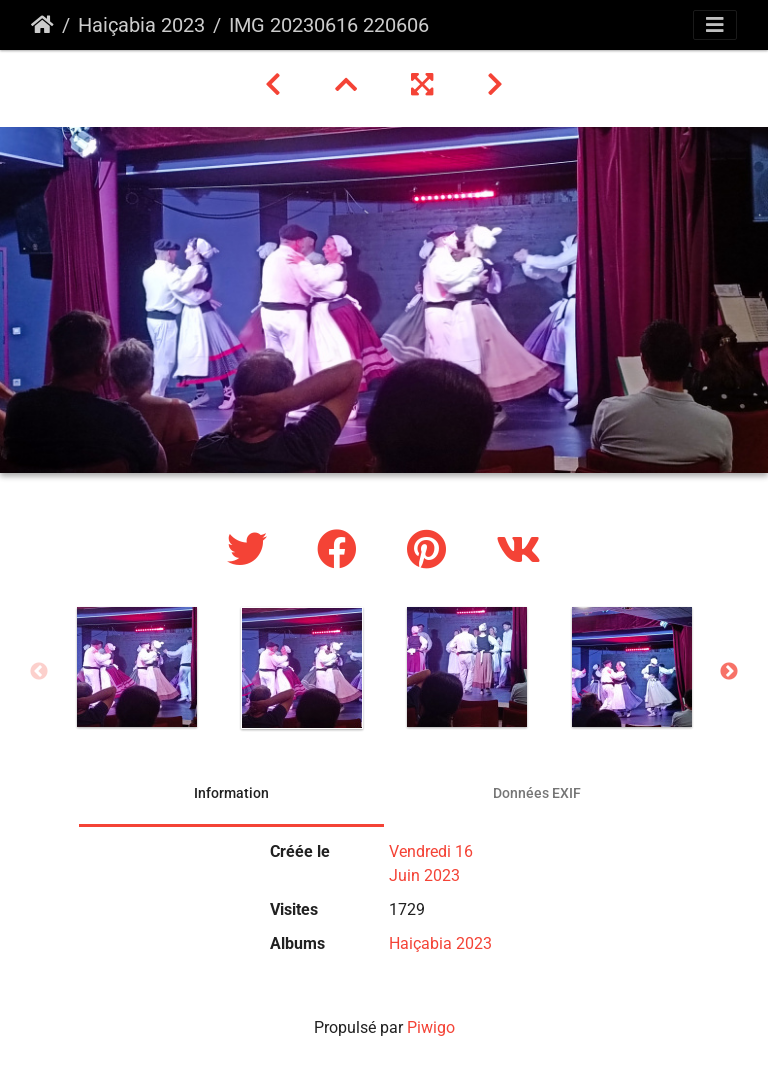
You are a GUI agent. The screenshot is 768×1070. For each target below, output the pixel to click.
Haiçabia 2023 (141, 25)
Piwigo (431, 1027)
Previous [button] (39, 672)
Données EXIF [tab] (537, 793)
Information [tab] (231, 793)
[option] (136, 667)
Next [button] (729, 672)
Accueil (42, 25)
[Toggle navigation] (715, 25)
